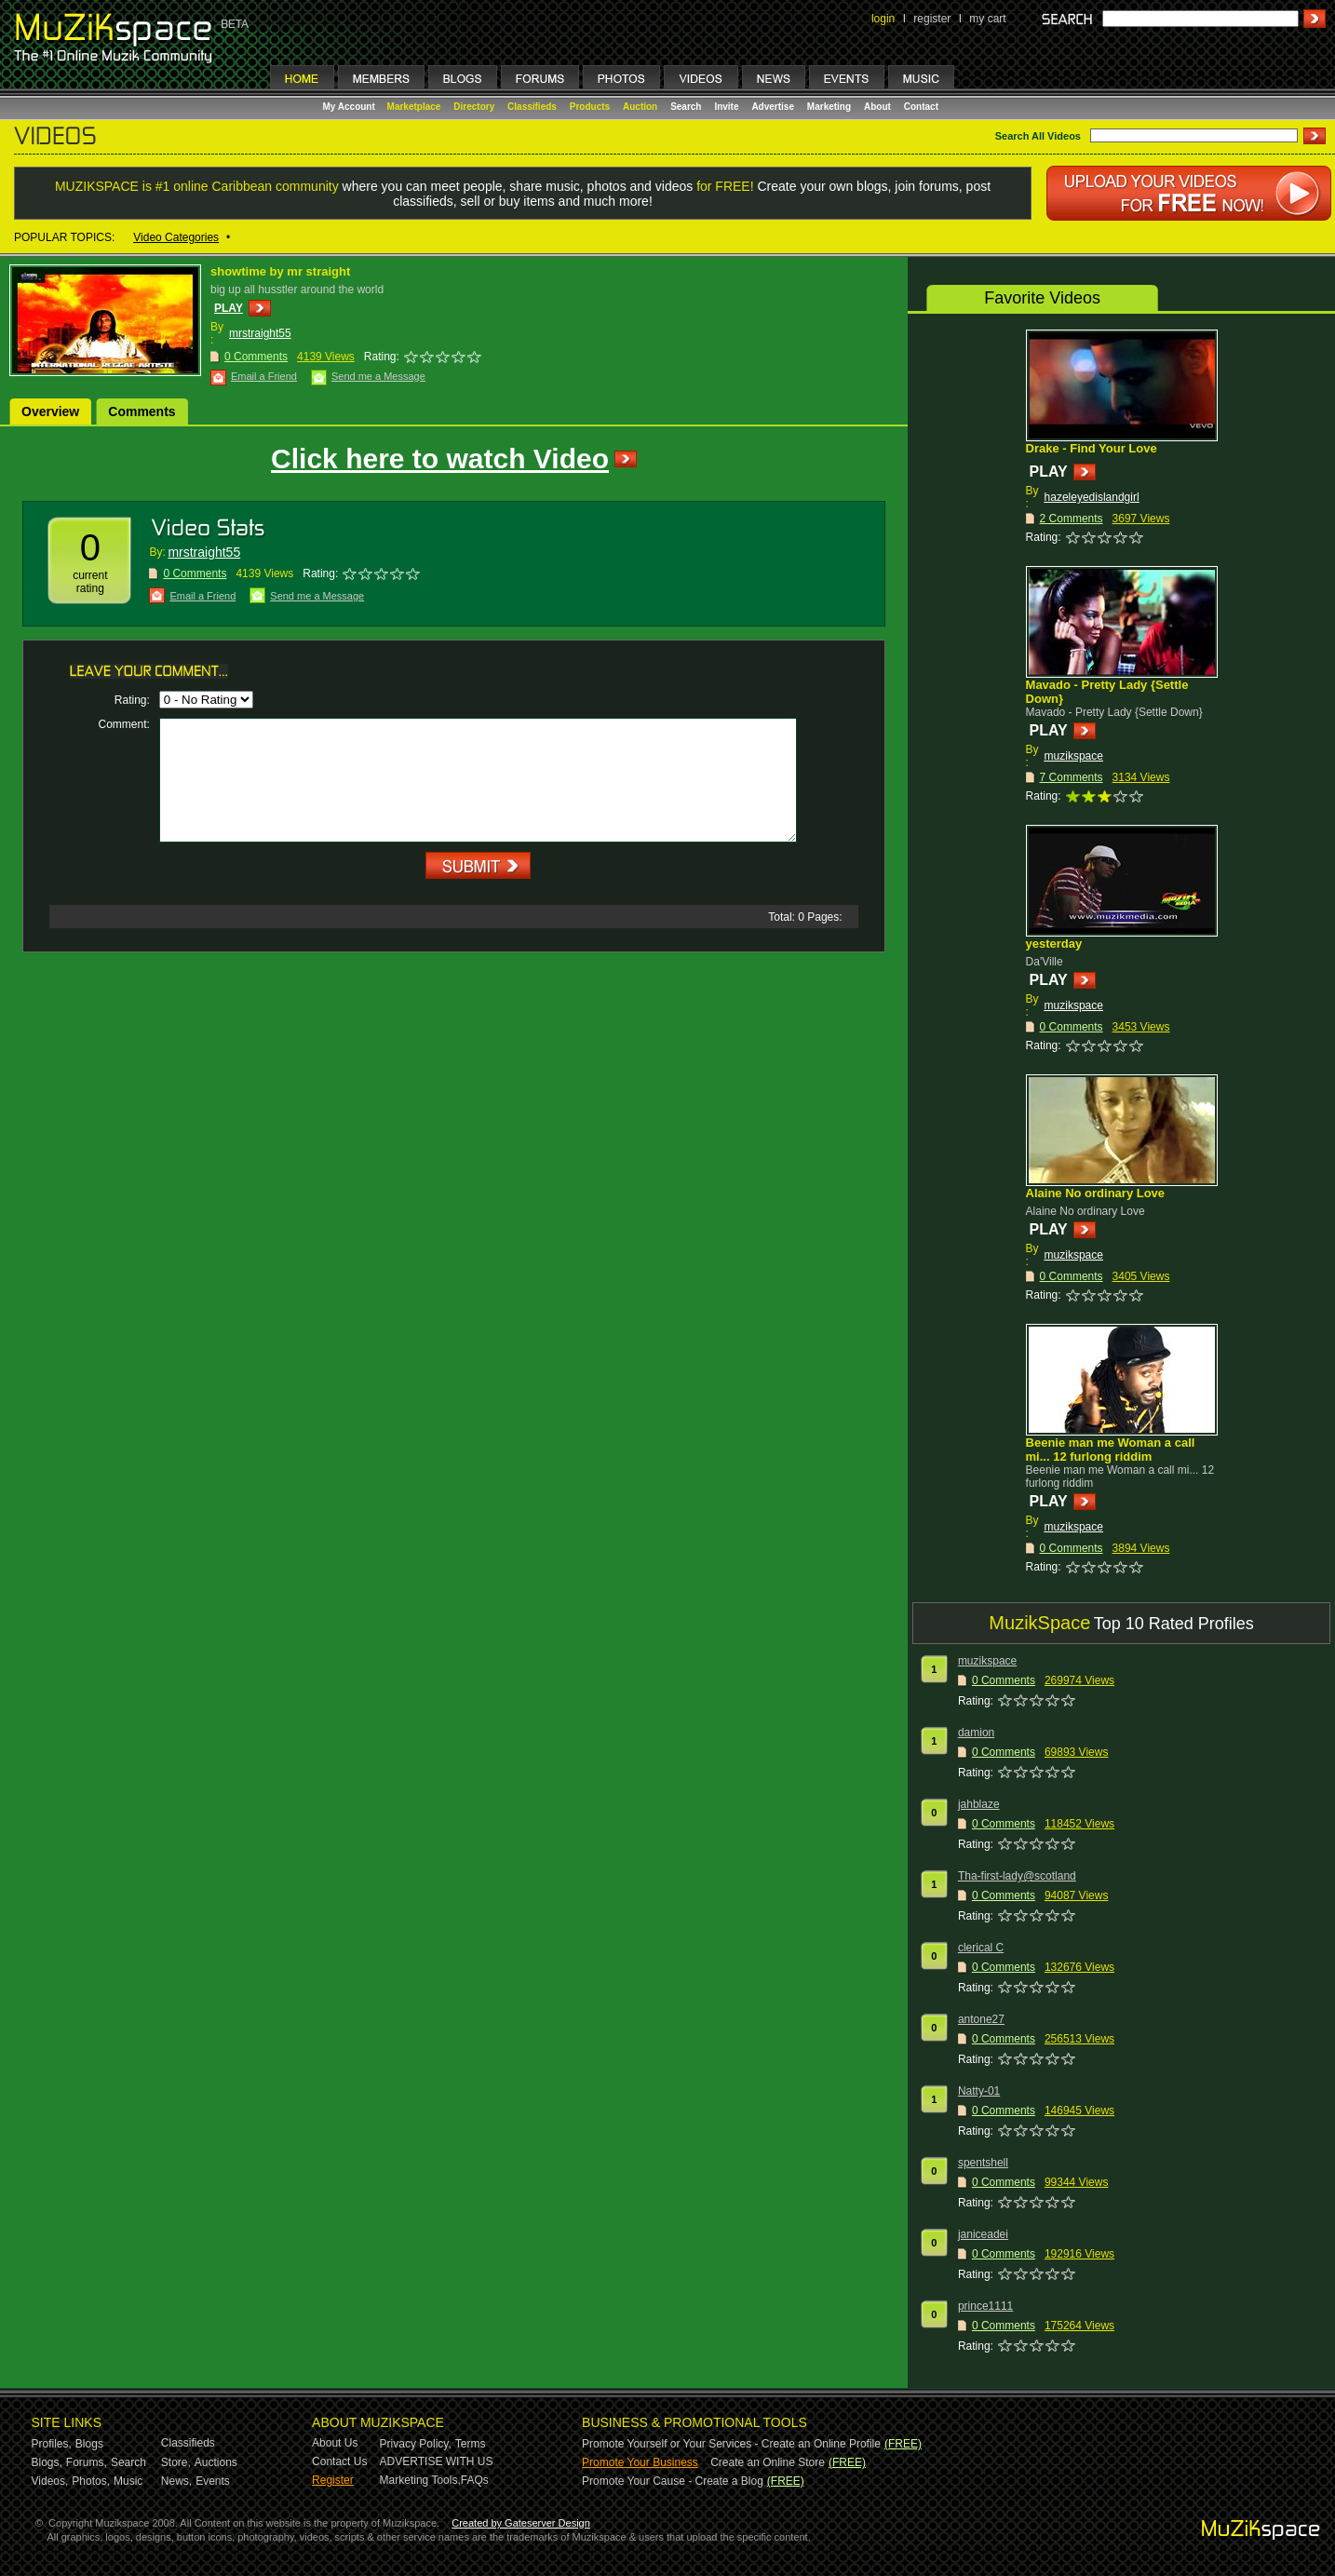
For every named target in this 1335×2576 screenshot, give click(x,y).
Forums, (86, 2462)
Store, (176, 2462)
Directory (473, 106)
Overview (50, 411)
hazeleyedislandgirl (1092, 497)
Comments (141, 411)
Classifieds (532, 106)
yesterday (1054, 944)
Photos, (91, 2481)
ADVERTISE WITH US (436, 2461)
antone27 (981, 2019)
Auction (640, 106)
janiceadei (983, 2234)
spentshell (983, 2162)
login (883, 18)
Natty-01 (979, 2090)
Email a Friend (264, 376)
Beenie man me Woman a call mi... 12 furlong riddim (1110, 1449)
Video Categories (176, 237)
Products (590, 106)
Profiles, (52, 2443)
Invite (726, 106)
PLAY (228, 308)
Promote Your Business (640, 2462)
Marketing (829, 106)
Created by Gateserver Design (521, 2523)
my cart (987, 18)
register (932, 18)
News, (176, 2481)
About (877, 106)
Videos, (50, 2481)
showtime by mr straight (280, 271)
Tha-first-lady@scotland (1017, 1875)
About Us (334, 2442)
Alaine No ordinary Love (1096, 1193)
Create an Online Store (767, 2462)
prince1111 (985, 2306)
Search (685, 106)
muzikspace (1074, 755)
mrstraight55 (260, 333)
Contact (921, 106)
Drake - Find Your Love (1091, 448)
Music (128, 2481)
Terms (470, 2443)
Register (333, 2480)
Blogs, (47, 2462)
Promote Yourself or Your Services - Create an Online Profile (731, 2443)
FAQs (475, 2480)
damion (976, 1732)
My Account (350, 106)
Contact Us (339, 2461)
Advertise (772, 106)
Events (213, 2481)
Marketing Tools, (420, 2480)
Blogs (89, 2443)
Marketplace (414, 106)
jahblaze (979, 1804)
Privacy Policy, (416, 2443)
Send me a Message (378, 376)
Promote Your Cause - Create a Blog (672, 2481)
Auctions (216, 2462)
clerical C (981, 1947)
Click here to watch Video (440, 458)
